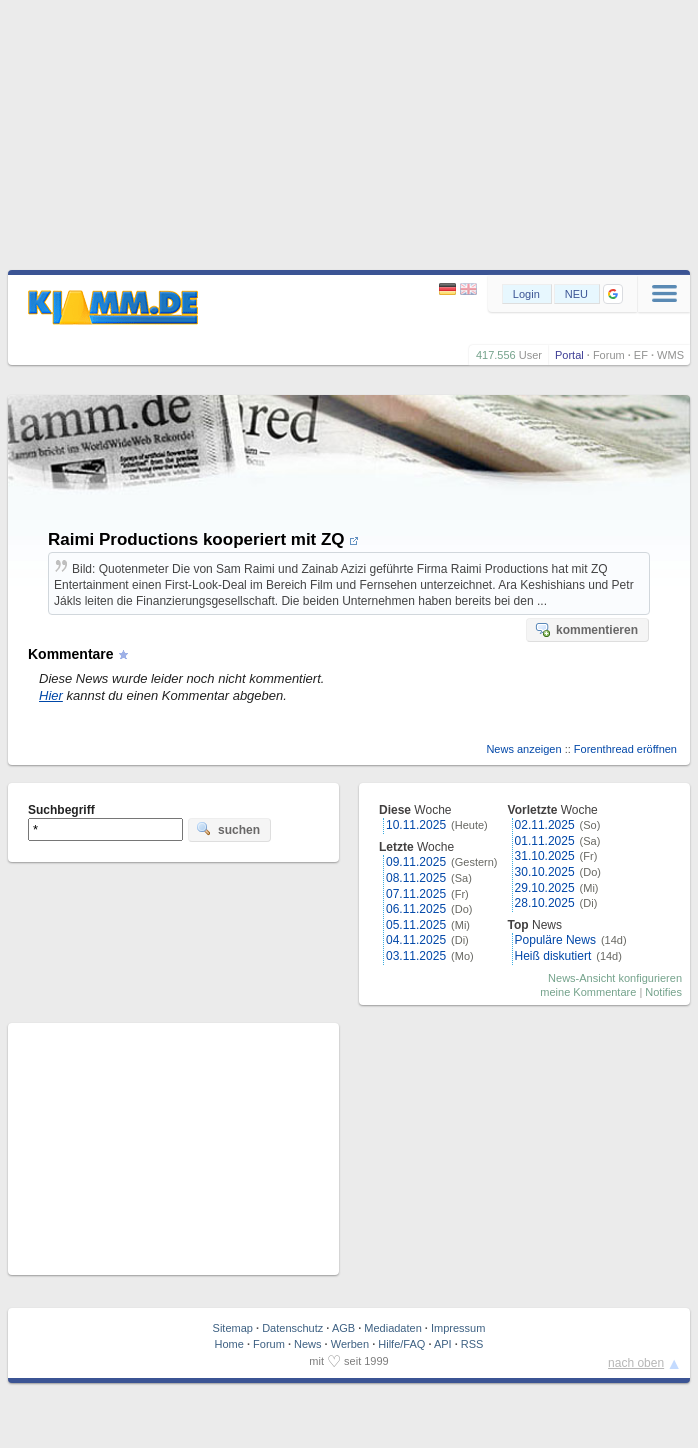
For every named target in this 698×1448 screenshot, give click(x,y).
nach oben (636, 1363)
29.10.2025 (545, 888)
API (443, 1344)
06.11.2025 (416, 909)
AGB (343, 1328)
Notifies (663, 992)
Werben (350, 1344)
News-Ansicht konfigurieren (615, 978)
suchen (228, 829)
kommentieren (586, 629)
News (308, 1344)
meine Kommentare (588, 992)
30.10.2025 (545, 872)
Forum (609, 355)
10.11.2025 (416, 825)
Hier (51, 695)
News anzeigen (523, 749)
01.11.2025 (545, 841)
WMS (670, 355)
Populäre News (555, 940)
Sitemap (233, 1328)
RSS (472, 1344)
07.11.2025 (416, 894)
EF (641, 355)
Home (229, 1344)
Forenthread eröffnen (625, 749)
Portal (569, 355)
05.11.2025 (416, 925)
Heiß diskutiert (553, 956)
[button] (613, 294)
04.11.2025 (416, 940)
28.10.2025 (545, 903)
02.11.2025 (545, 825)
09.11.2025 (416, 862)
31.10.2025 (545, 856)
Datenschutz (292, 1328)
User (530, 355)
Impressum (458, 1328)
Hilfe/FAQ (401, 1344)
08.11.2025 (416, 878)
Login (526, 294)
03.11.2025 (416, 956)
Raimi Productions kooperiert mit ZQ (203, 539)
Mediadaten (393, 1328)
